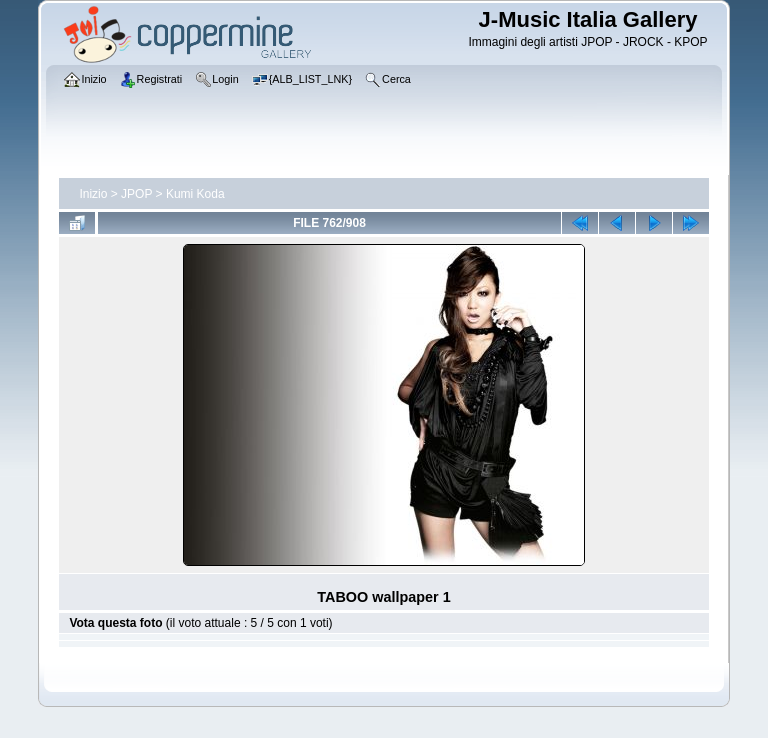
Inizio (93, 194)
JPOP (136, 194)
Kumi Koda (195, 194)
